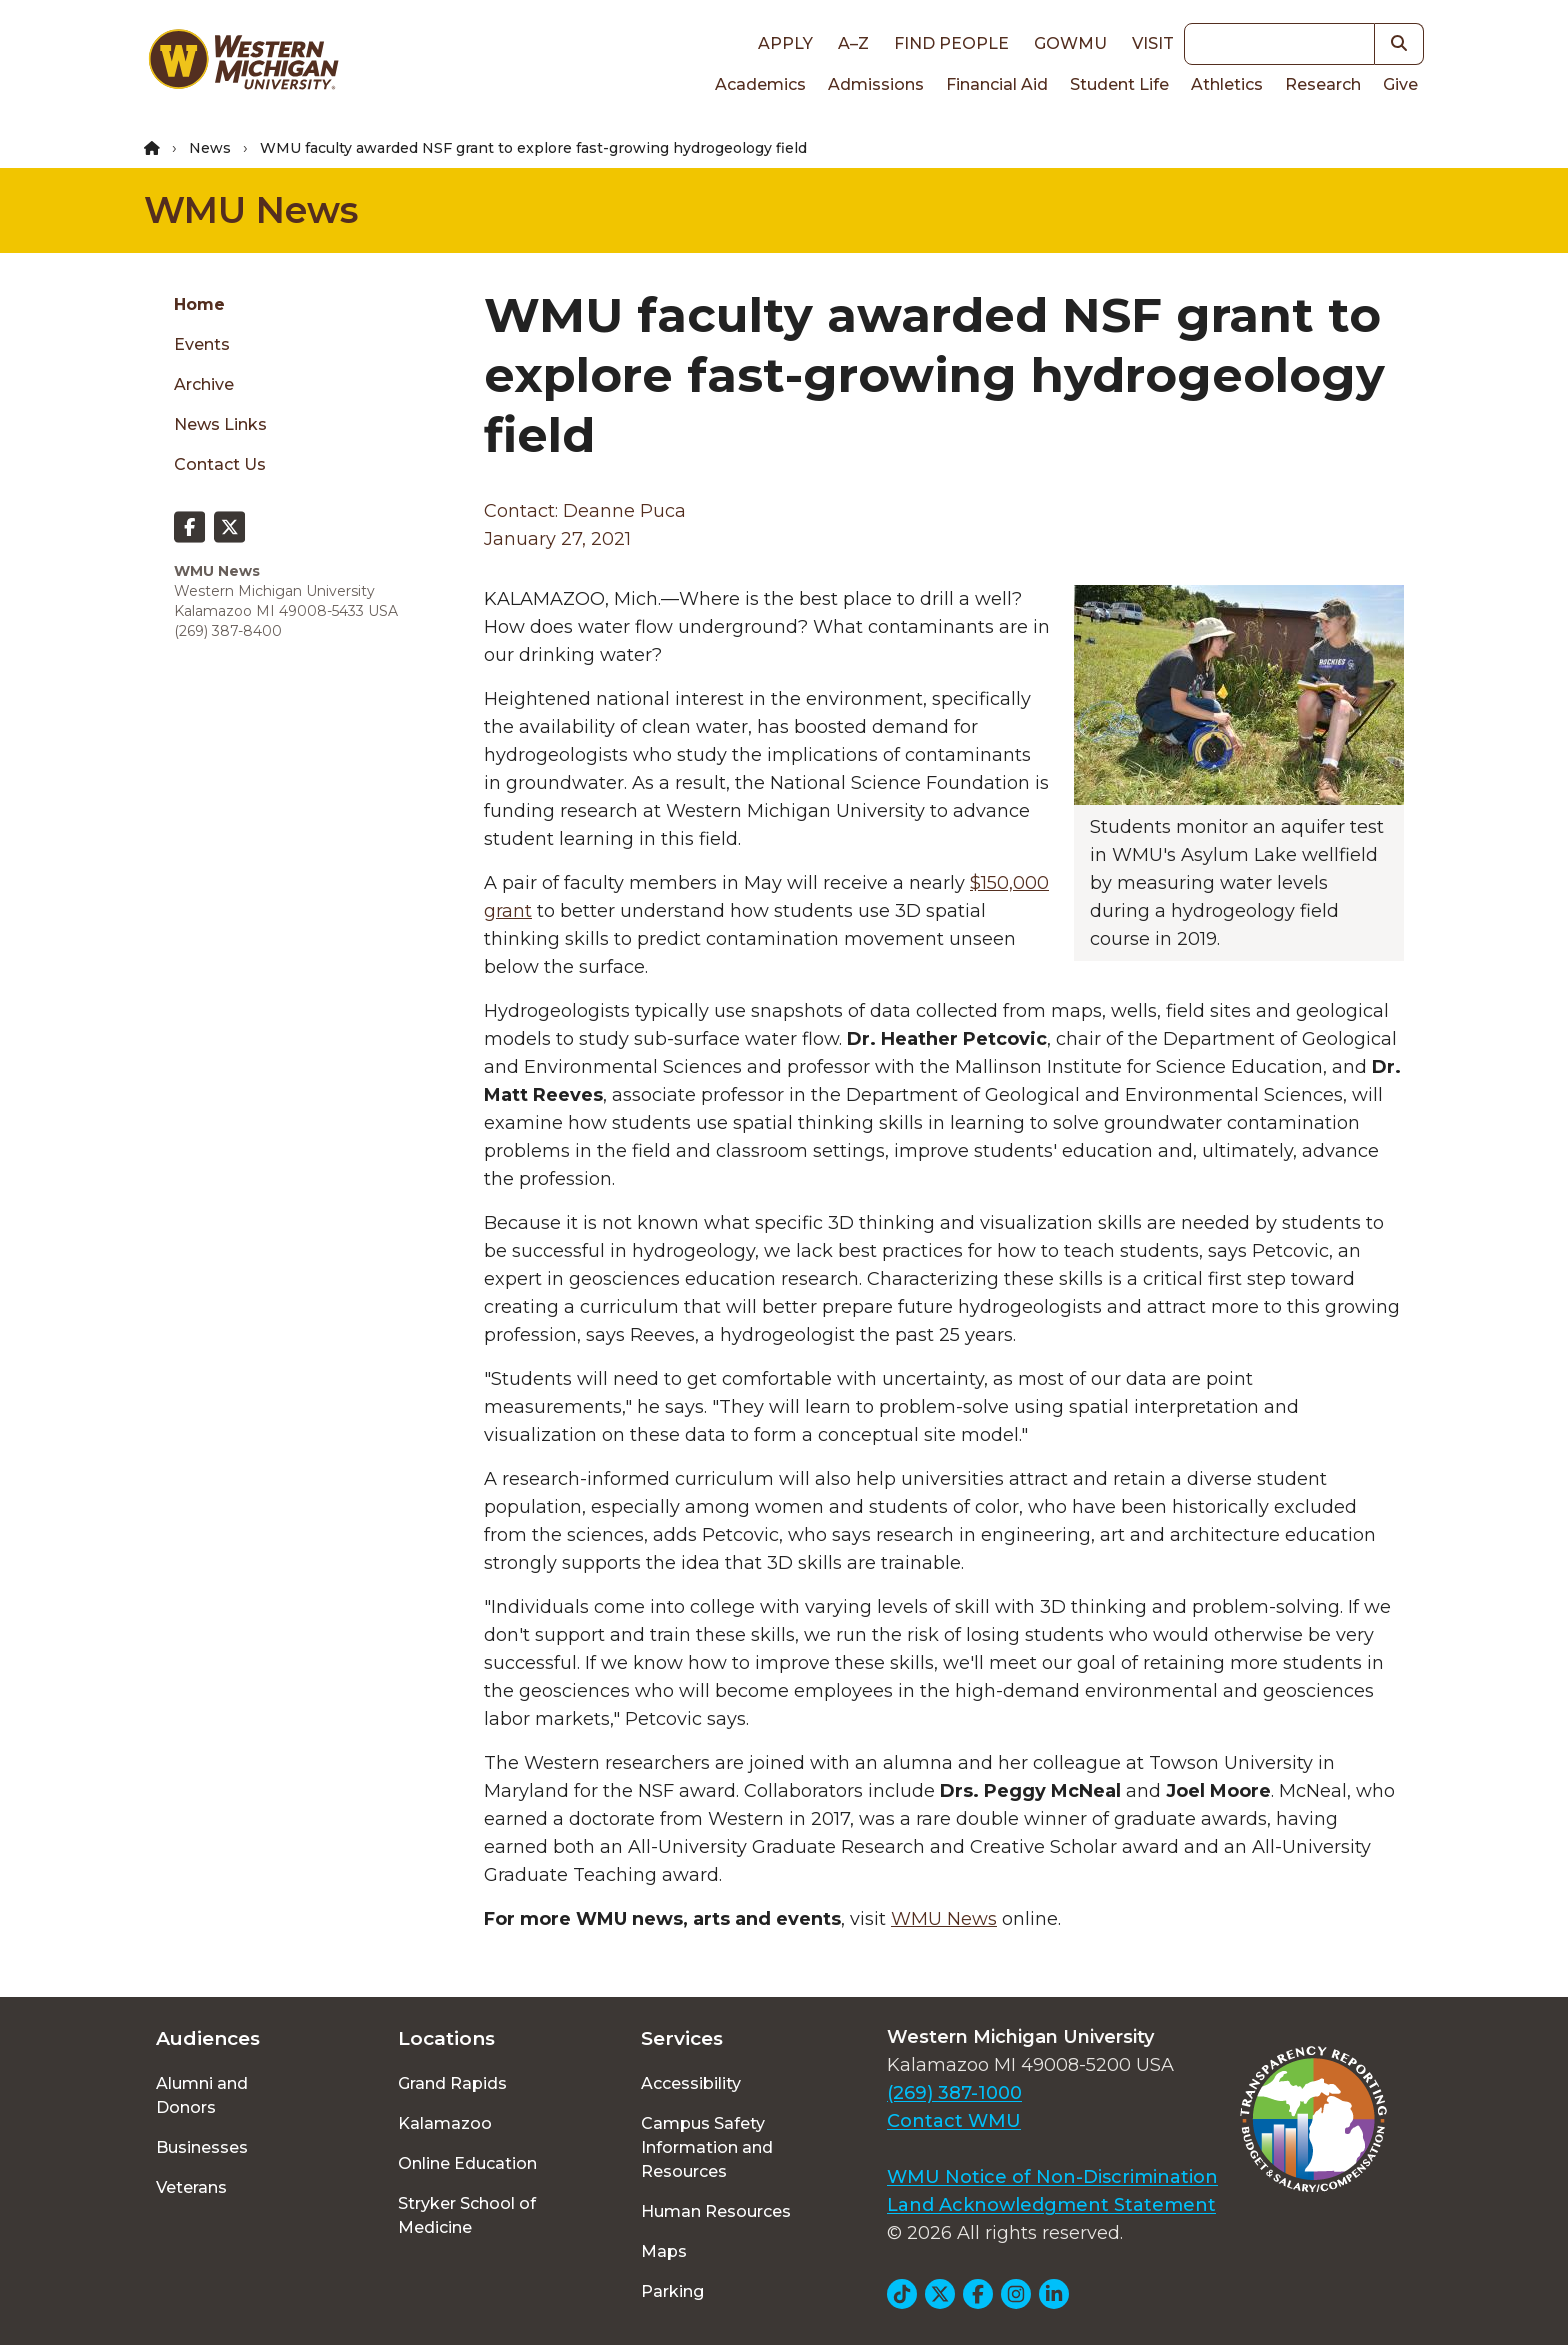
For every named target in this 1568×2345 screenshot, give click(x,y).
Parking (672, 2291)
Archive (204, 384)
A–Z (853, 43)
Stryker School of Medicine (467, 2215)
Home (199, 304)
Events (202, 344)
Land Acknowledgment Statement (1051, 2205)
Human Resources (716, 2211)
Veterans (191, 2187)
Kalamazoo (445, 2123)
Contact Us (220, 464)
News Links (220, 424)
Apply (785, 43)
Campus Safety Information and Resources (707, 2147)
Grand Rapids (452, 2083)
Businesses (202, 2147)
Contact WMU (954, 2121)
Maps (664, 2251)
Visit (1153, 43)
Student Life (1119, 84)
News (210, 148)
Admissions (876, 84)
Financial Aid (997, 84)
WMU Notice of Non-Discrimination (1052, 2177)
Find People (951, 43)
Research (1323, 84)
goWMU (1070, 43)
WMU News (251, 210)
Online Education (467, 2163)
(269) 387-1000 (954, 2093)
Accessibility (691, 2083)
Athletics (1227, 84)
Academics (760, 84)
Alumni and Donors (202, 2095)
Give (1400, 84)
